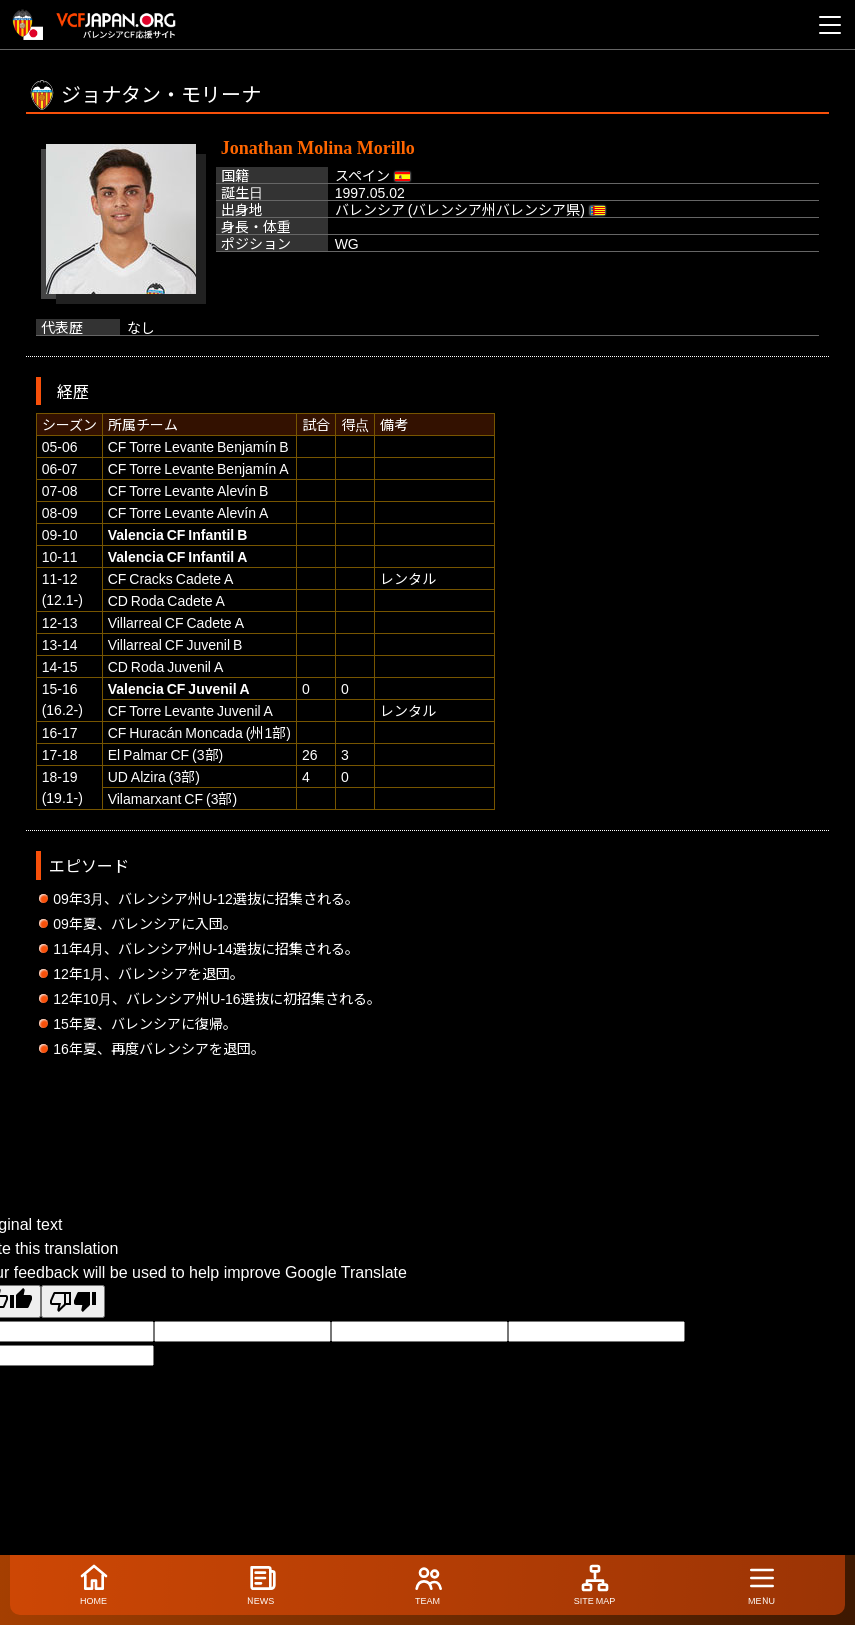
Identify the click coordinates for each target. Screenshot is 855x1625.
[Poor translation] (73, 1301)
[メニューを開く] (830, 25)
